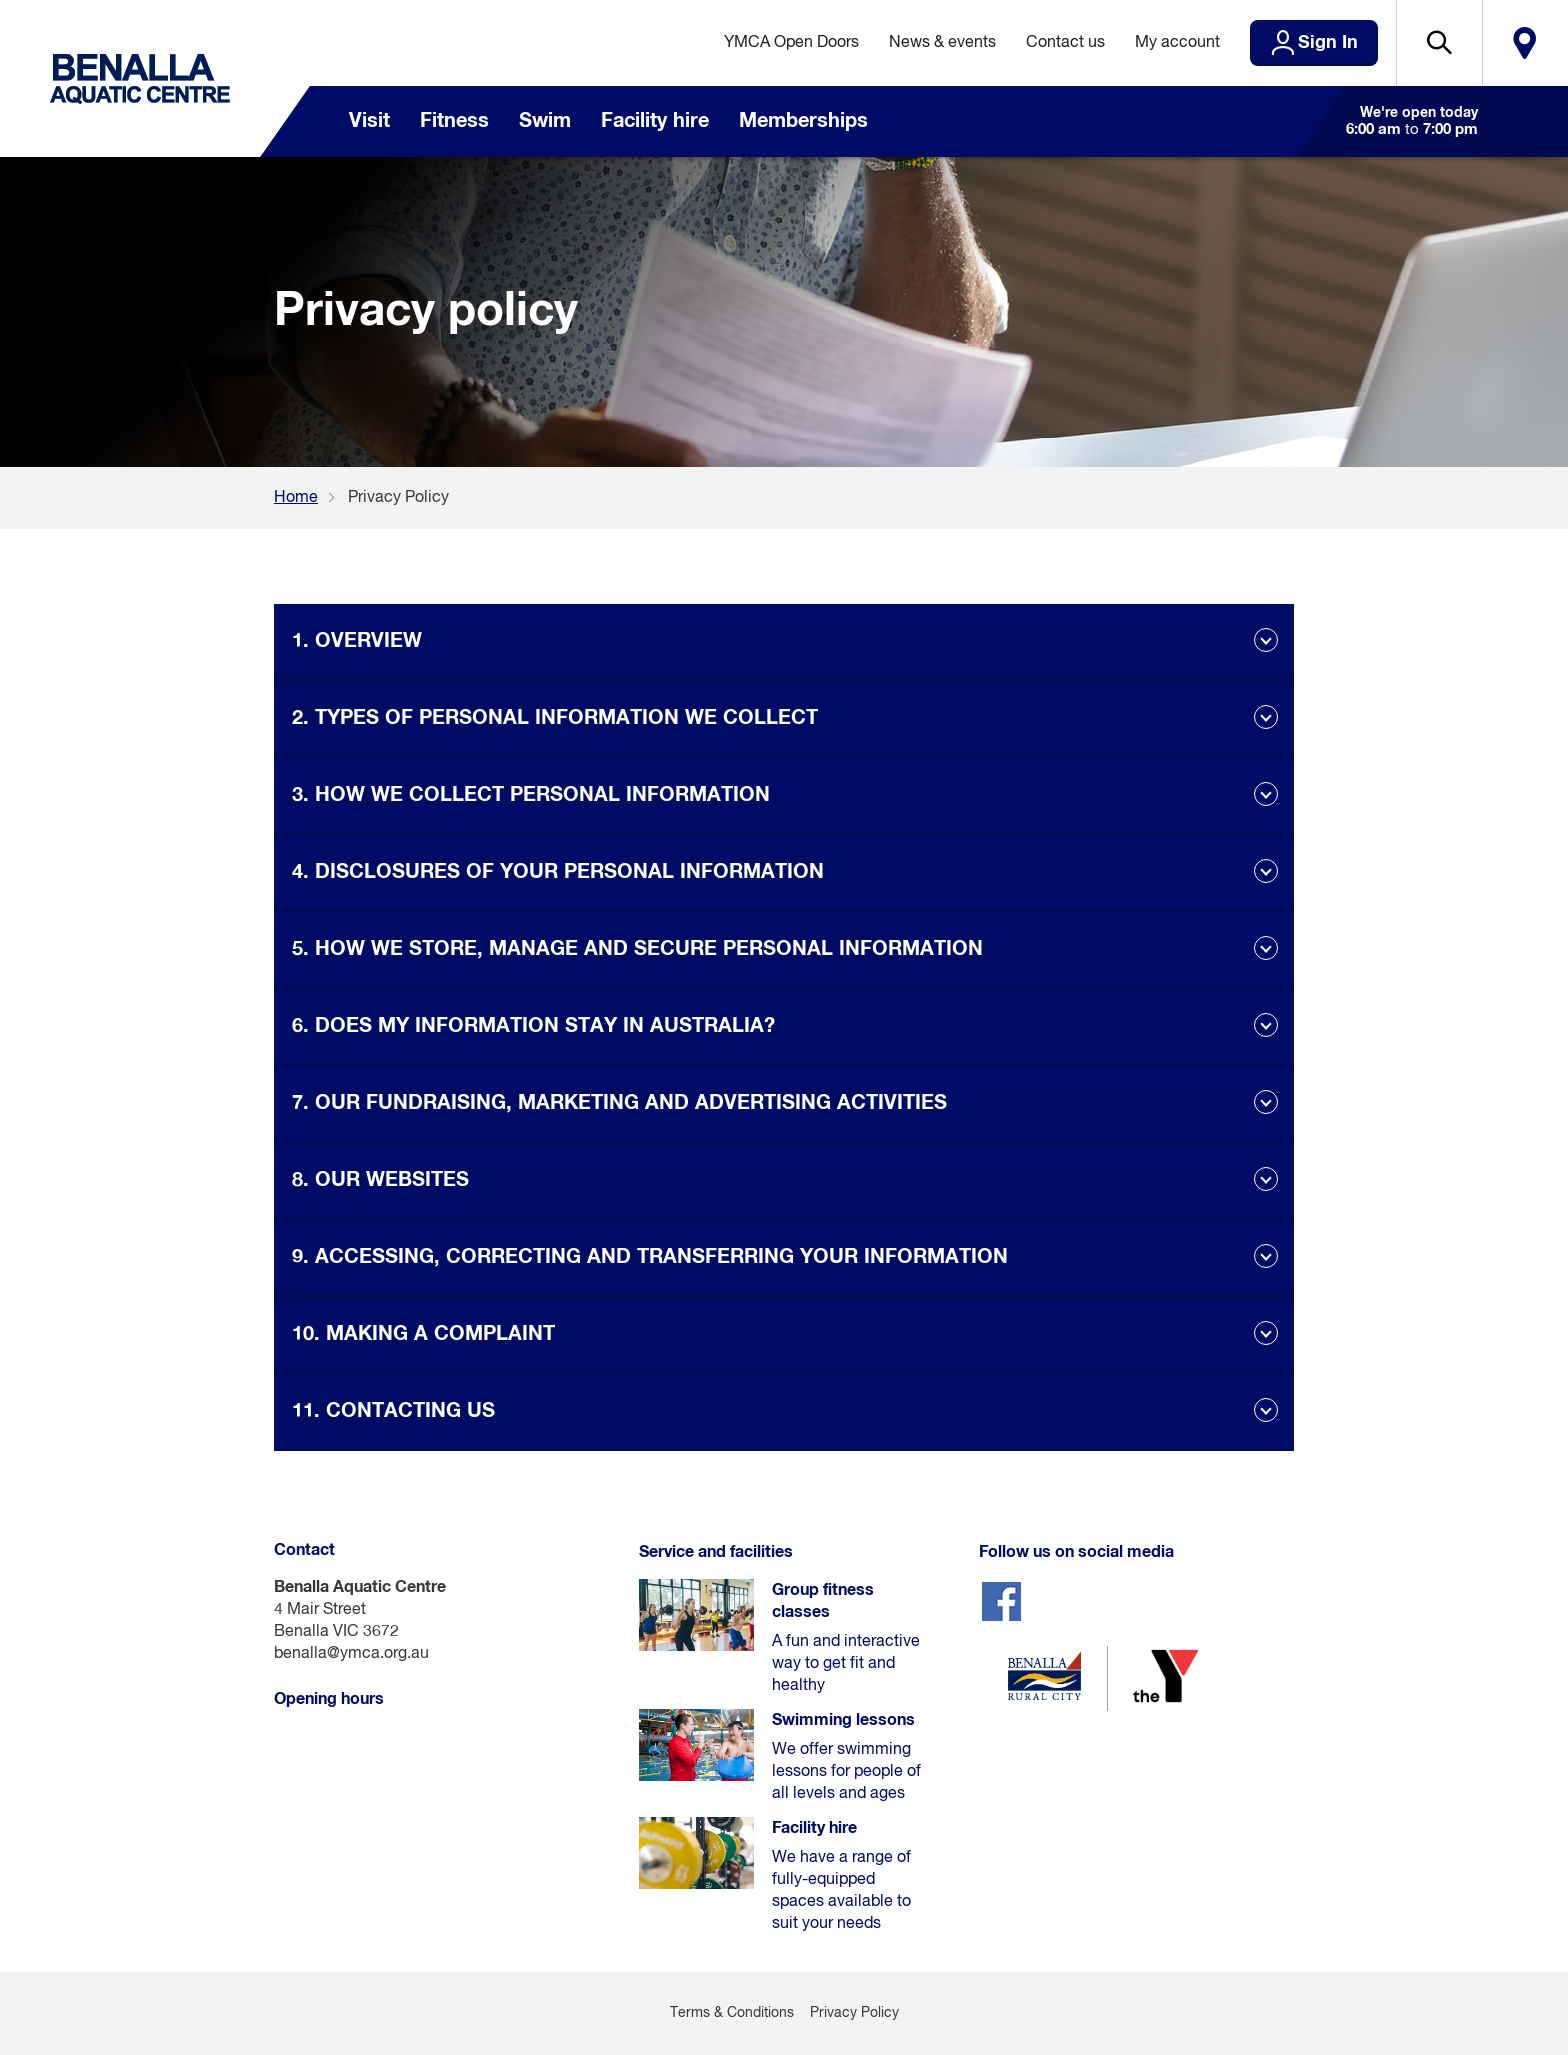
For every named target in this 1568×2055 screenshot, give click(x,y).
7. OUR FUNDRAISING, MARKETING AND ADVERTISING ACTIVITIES (619, 1103)
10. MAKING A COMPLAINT (423, 1334)
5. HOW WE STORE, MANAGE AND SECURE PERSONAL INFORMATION (637, 949)
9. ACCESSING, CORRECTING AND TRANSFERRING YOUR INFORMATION (650, 1257)
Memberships (803, 121)
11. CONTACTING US (393, 1411)
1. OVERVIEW (357, 641)
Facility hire (655, 121)
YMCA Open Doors (791, 43)
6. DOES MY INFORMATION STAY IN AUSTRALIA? (533, 1026)
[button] (1439, 43)
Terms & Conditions (732, 2013)
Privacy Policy (854, 2013)
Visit (369, 121)
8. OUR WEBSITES (380, 1180)
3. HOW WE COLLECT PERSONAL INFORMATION (531, 795)
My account (1177, 43)
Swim (545, 121)
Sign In (1328, 43)
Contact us (1065, 43)
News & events (942, 43)
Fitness (454, 121)
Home (296, 498)
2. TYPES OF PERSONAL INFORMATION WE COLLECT (555, 718)
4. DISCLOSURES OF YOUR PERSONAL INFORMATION (558, 872)
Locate (1525, 43)
